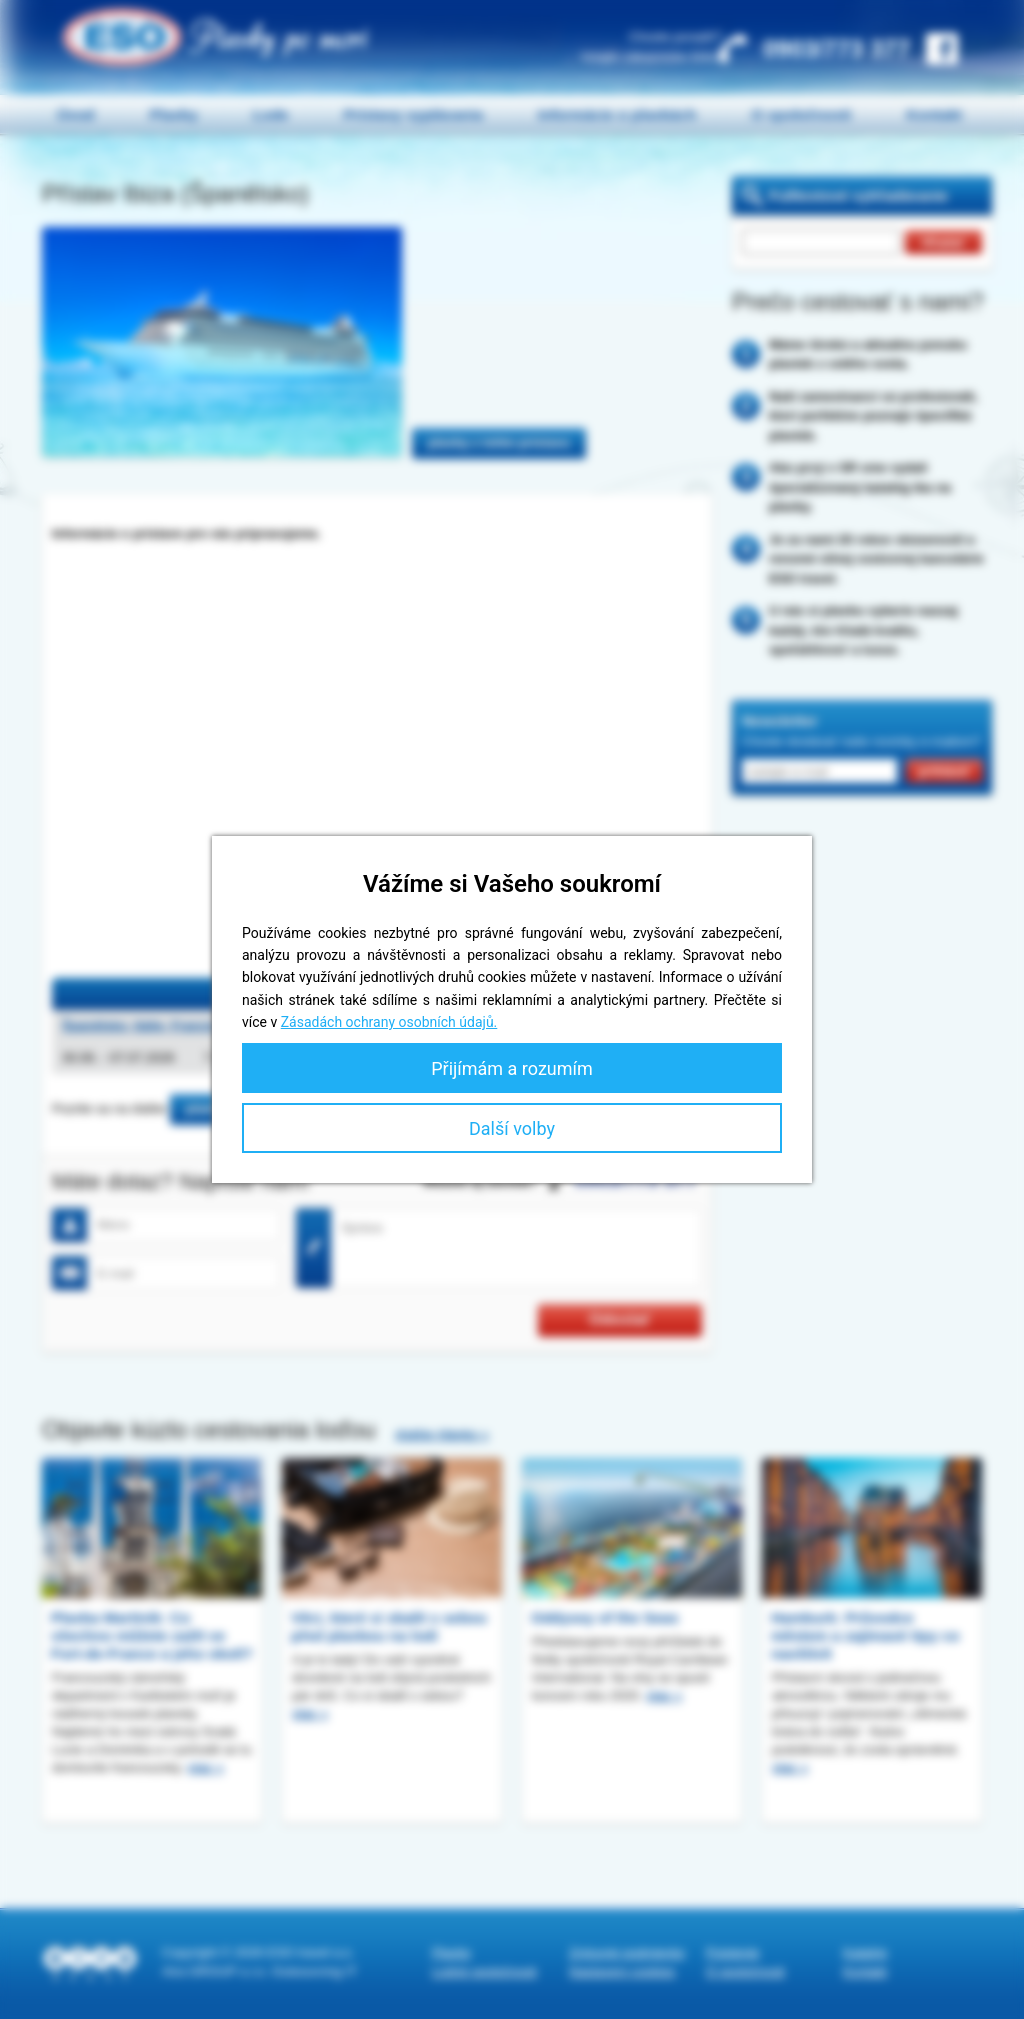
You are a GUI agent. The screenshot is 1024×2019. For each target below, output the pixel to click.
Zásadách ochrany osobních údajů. (389, 1022)
